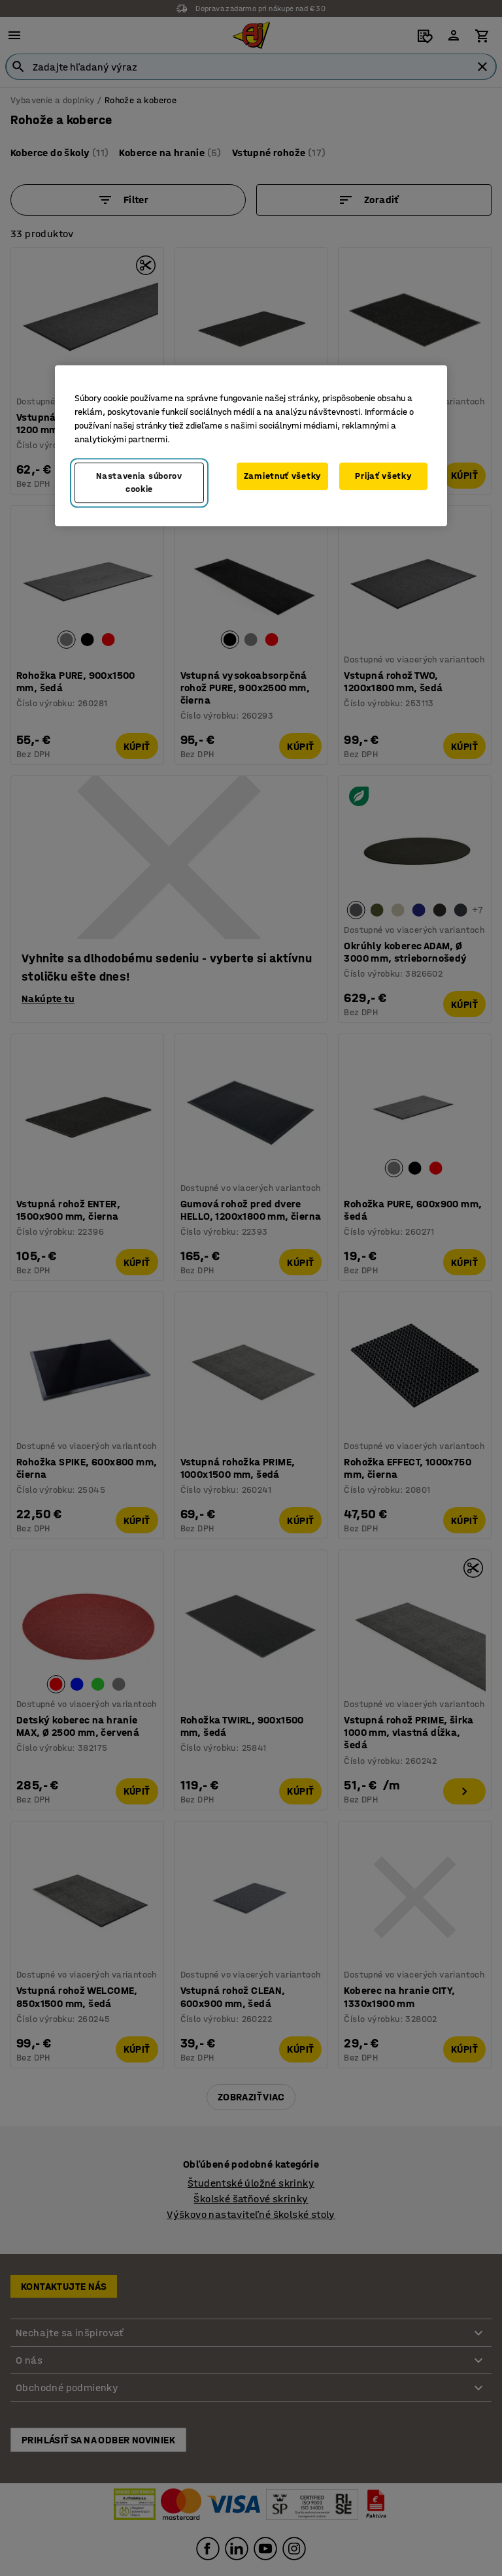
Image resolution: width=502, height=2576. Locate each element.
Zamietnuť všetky (282, 476)
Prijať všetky (383, 476)
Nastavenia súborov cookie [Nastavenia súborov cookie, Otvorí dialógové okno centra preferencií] (139, 483)
